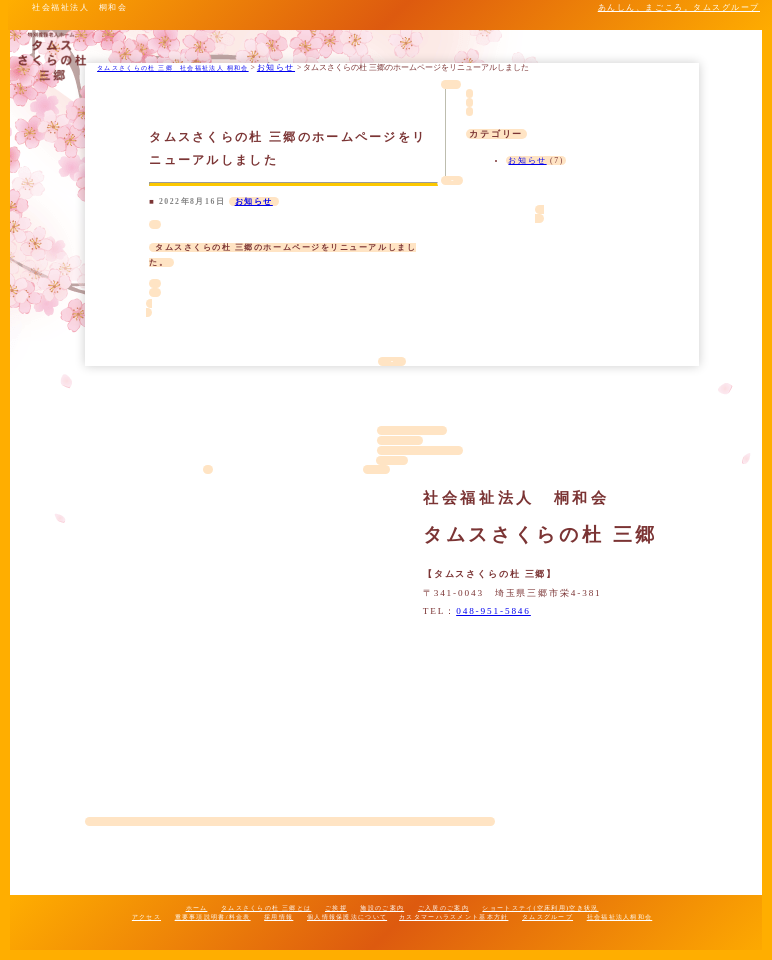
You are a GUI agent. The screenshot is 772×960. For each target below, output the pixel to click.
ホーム (197, 907)
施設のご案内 (382, 907)
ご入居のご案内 (443, 907)
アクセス (146, 916)
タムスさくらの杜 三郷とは (266, 907)
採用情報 (278, 916)
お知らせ (254, 201)
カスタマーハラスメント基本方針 (453, 916)
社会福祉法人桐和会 (620, 916)
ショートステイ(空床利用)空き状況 (540, 907)
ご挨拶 (336, 907)
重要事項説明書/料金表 (213, 916)
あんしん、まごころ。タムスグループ (679, 7)
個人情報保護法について (347, 916)
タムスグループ (547, 916)
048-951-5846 (493, 611)
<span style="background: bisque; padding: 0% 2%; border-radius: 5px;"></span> (290, 649)
